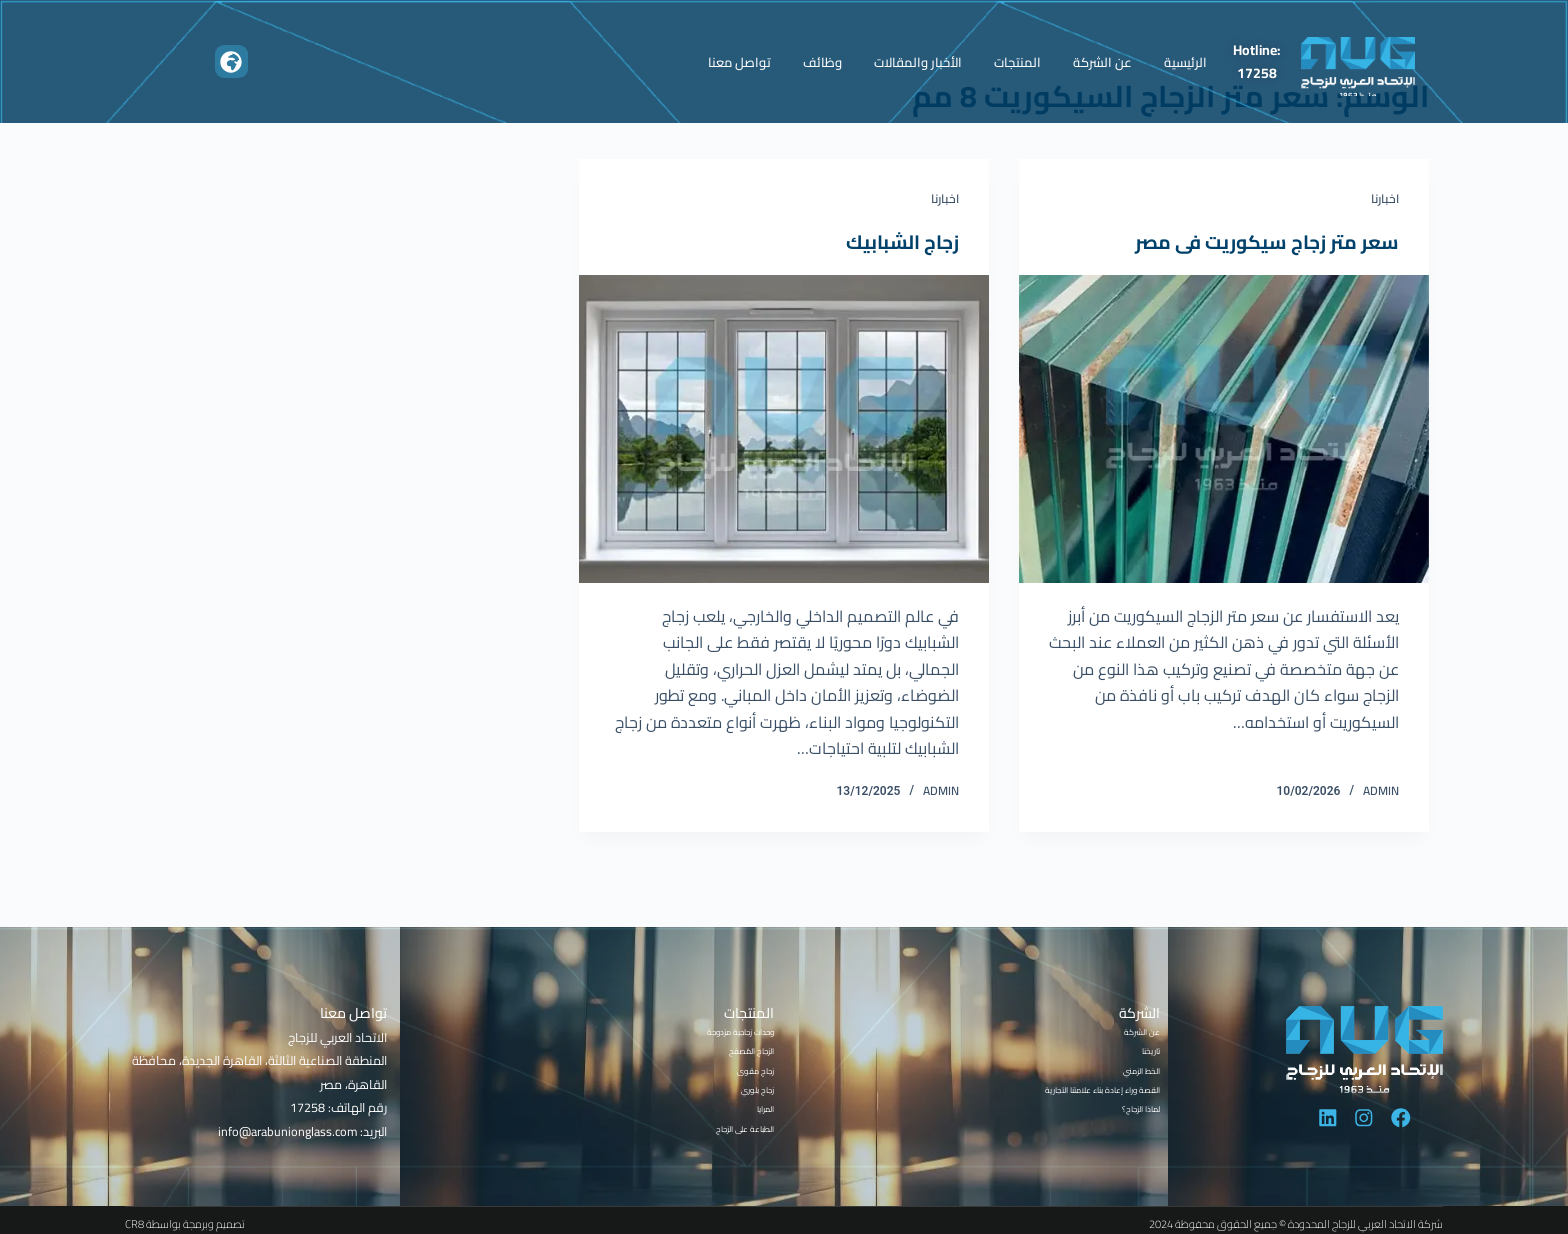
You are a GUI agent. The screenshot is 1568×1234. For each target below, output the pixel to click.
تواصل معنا (739, 62)
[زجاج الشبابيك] (784, 429)
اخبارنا (1385, 198)
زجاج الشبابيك (900, 241)
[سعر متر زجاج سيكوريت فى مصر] (1224, 429)
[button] (231, 61)
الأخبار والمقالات (918, 62)
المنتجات (1017, 62)
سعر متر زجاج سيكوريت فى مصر (1263, 241)
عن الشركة (1102, 62)
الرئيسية (1185, 62)
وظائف (822, 62)
